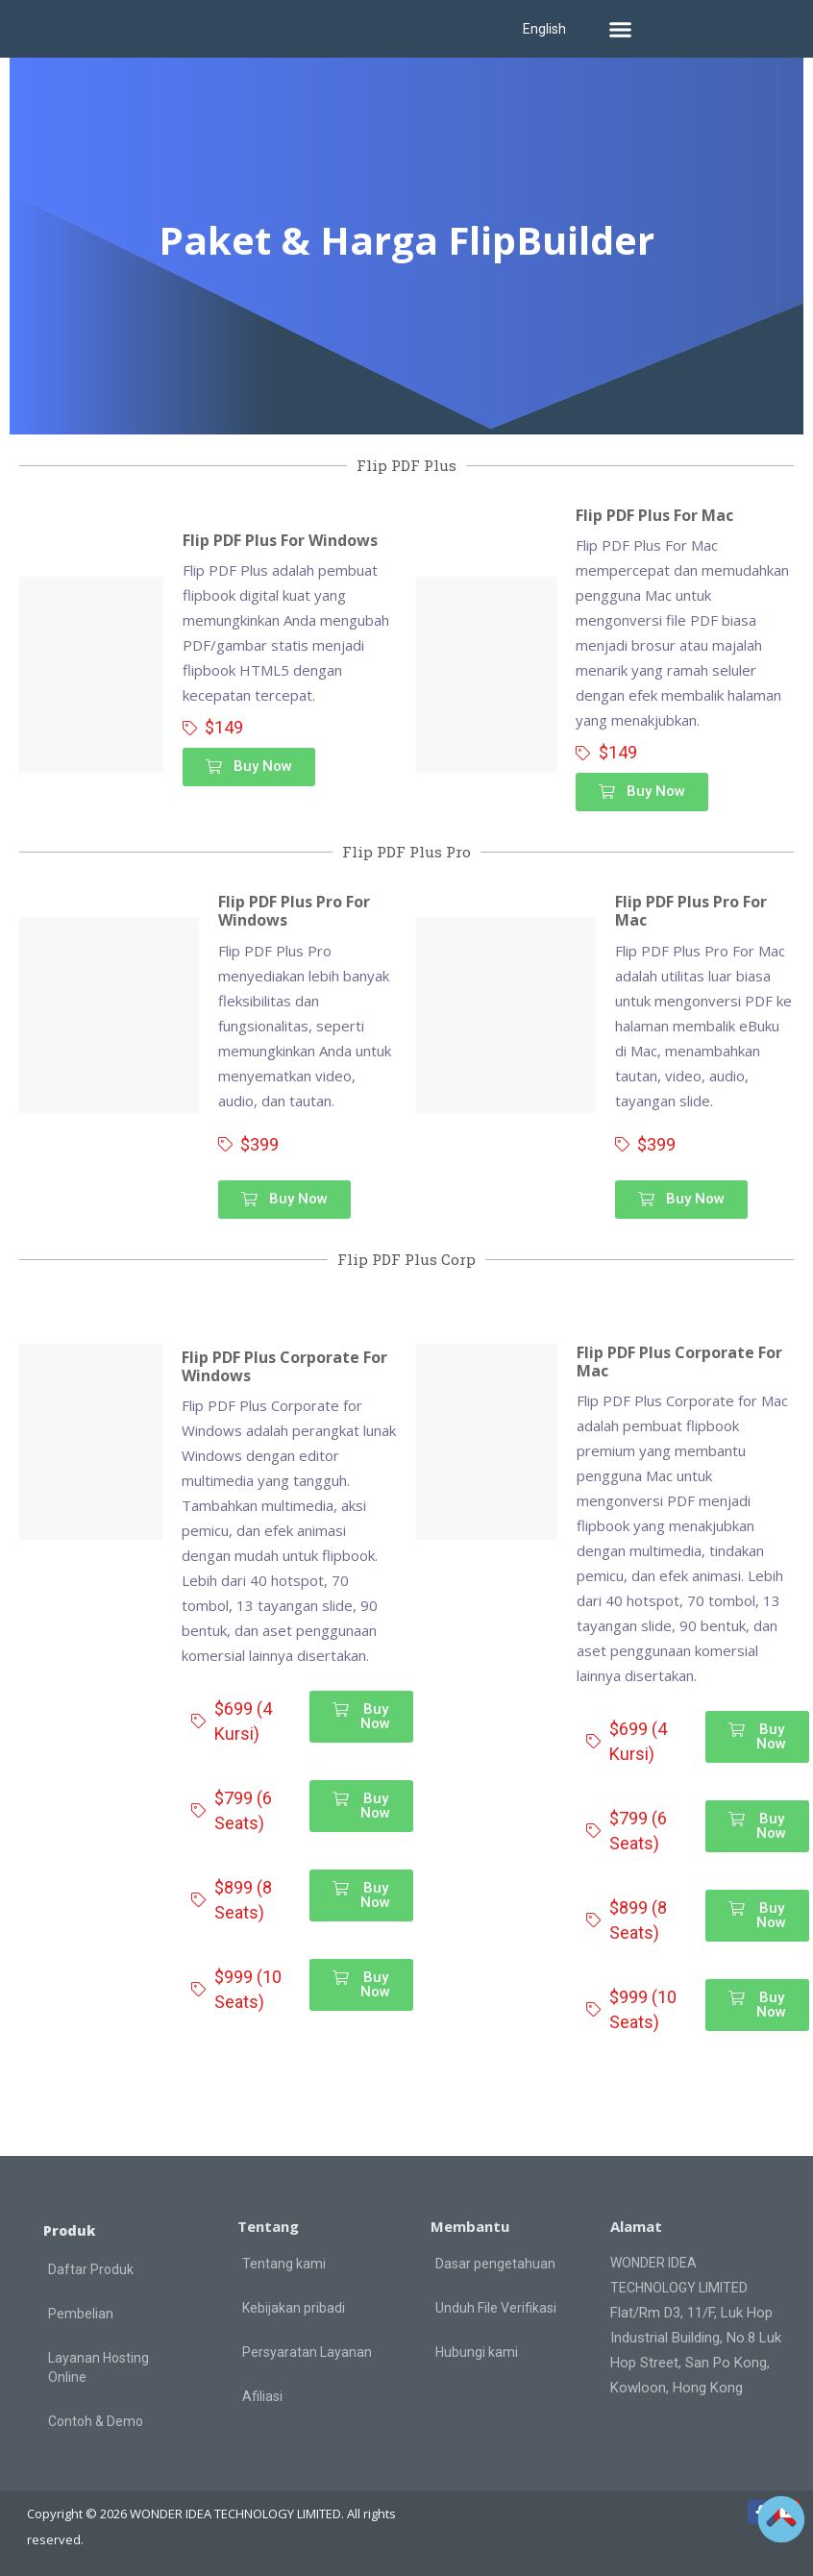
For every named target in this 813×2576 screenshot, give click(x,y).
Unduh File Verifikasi (495, 2308)
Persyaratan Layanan (307, 2352)
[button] (621, 29)
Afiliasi (262, 2396)
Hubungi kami (476, 2352)
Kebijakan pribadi (293, 2308)
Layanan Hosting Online (98, 2367)
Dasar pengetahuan (495, 2263)
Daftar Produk (91, 2269)
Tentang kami (284, 2263)
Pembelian (80, 2313)
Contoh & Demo (95, 2421)
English (544, 29)
